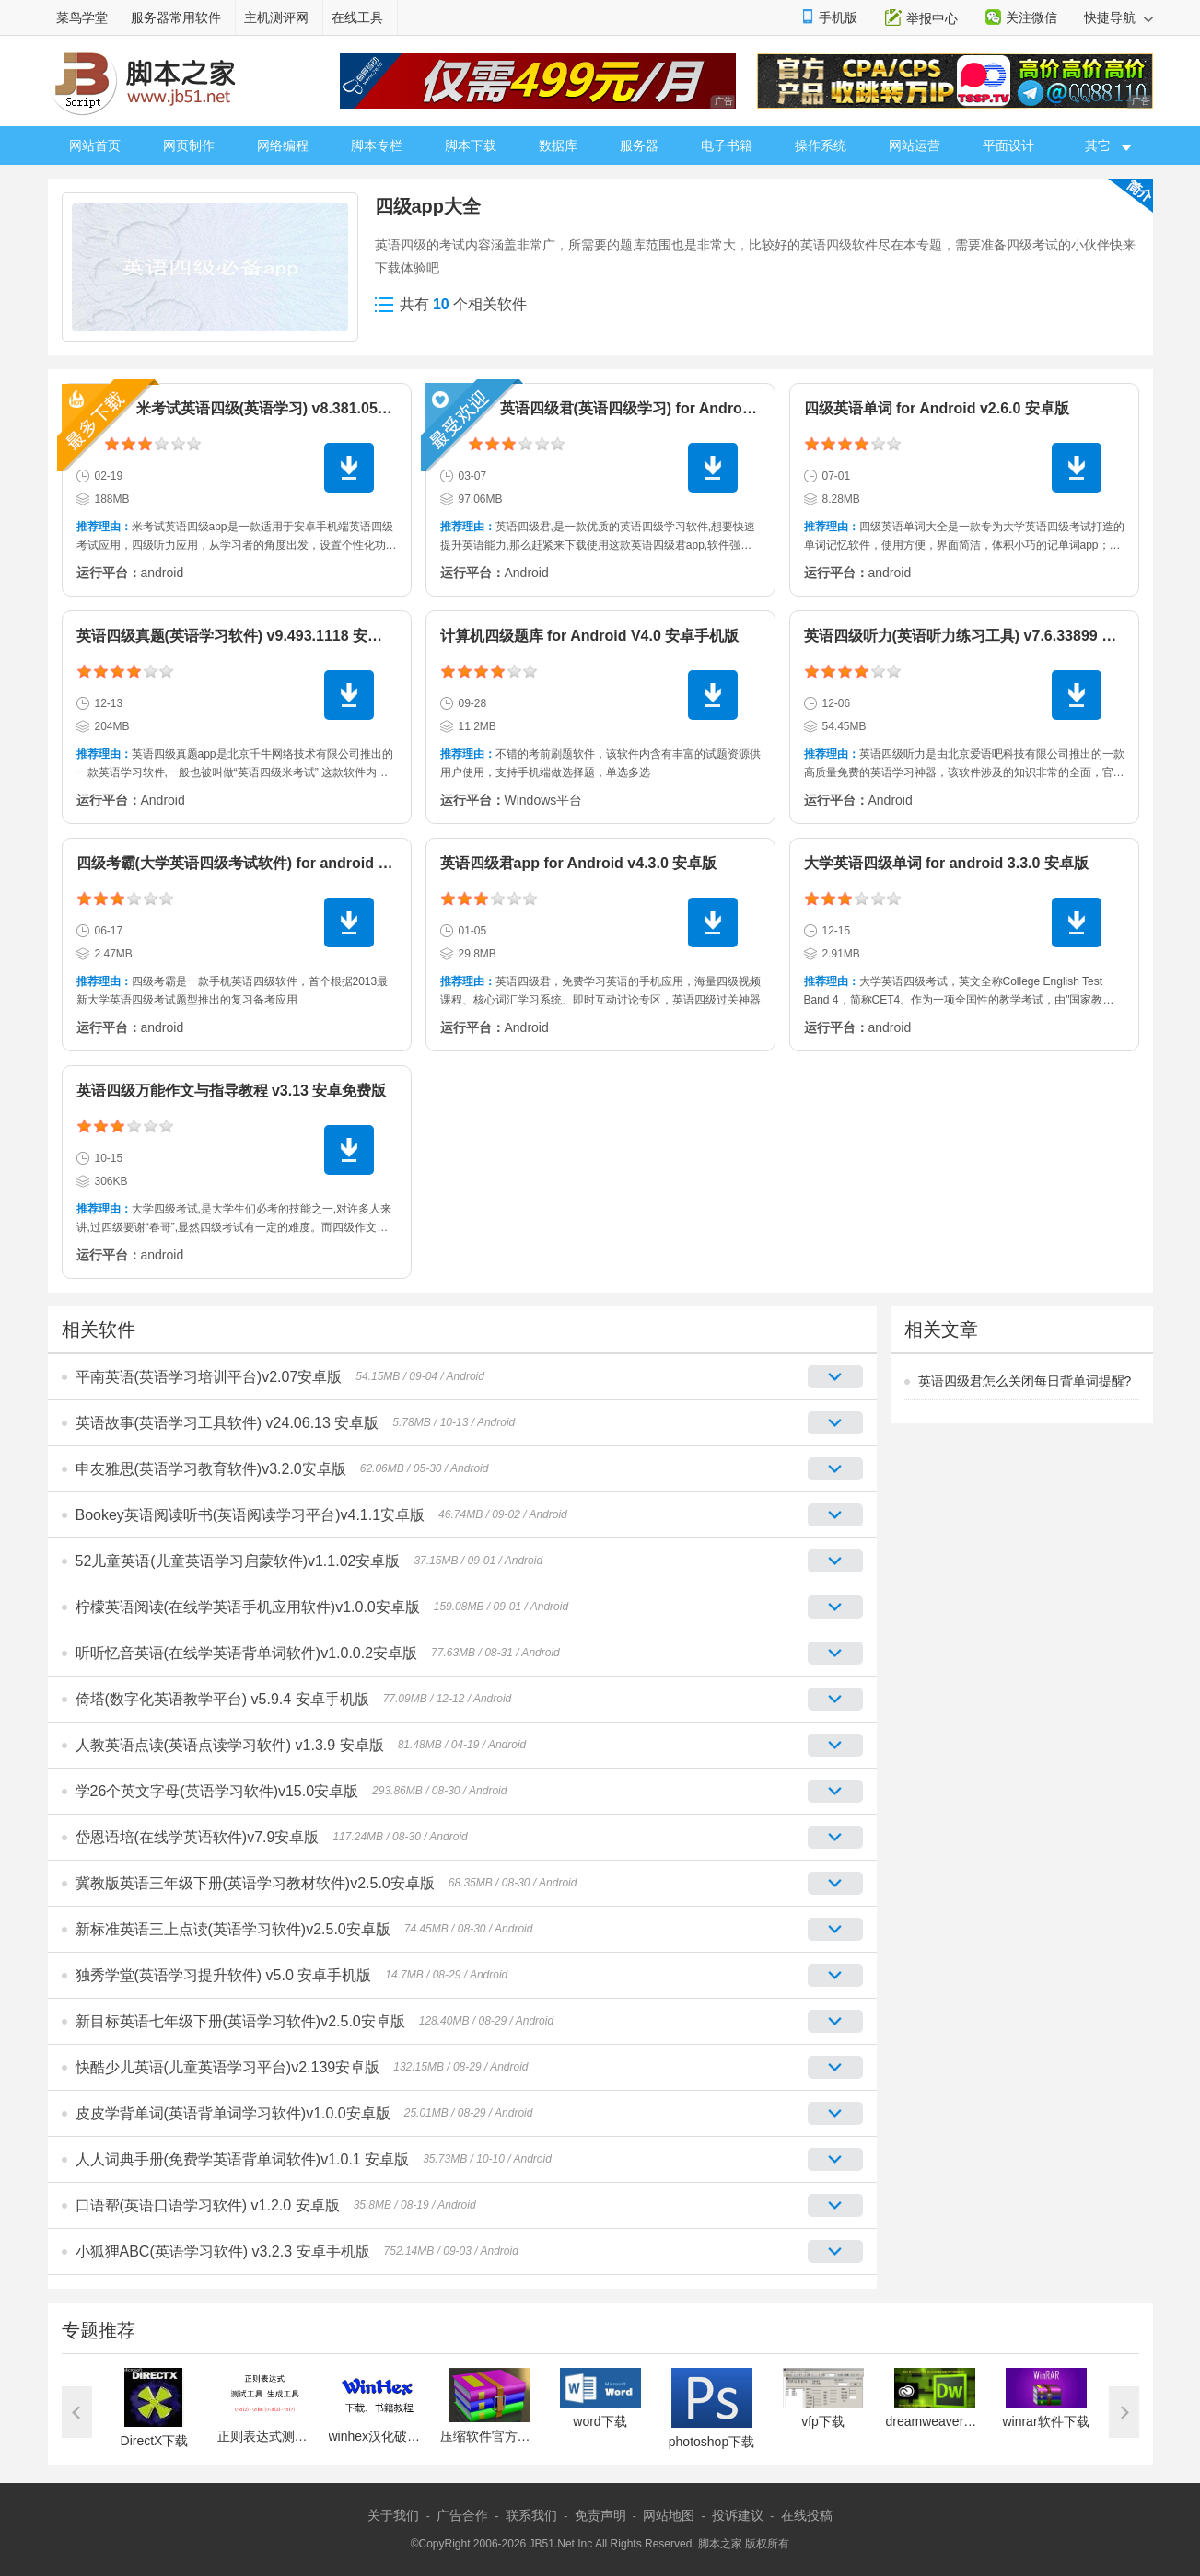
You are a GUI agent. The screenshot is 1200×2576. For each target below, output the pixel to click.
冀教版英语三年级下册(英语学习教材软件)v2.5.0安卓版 (255, 1883)
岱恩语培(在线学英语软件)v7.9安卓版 (198, 1837)
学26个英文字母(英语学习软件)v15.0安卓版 (217, 1791)
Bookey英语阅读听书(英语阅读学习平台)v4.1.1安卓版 (250, 1515)
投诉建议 (737, 2515)
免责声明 (600, 2515)
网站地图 (668, 2515)
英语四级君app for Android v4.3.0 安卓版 (578, 863)
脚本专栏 (376, 145)
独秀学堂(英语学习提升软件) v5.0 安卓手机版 (224, 1975)
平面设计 (1008, 145)
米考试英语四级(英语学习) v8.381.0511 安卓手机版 (304, 408)
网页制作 (189, 145)
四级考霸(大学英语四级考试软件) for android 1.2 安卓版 (262, 863)
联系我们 (531, 2515)
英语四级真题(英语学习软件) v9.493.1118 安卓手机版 (251, 636)
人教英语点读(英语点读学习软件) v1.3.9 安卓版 (230, 1745)
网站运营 (914, 145)
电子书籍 (726, 145)
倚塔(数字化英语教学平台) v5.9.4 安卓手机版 (222, 1699)
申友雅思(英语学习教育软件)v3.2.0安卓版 (211, 1469)
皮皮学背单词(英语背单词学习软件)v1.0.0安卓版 (233, 2113)
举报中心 (932, 18)
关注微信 (1031, 17)
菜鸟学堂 (82, 17)
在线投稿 (807, 2515)
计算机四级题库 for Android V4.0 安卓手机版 (590, 636)
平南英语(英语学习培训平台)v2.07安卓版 (209, 1377)
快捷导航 (1118, 17)
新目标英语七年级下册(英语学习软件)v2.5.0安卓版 (240, 2021)
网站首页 (95, 145)
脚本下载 (470, 145)
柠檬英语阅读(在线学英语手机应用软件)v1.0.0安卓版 (248, 1607)
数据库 (558, 145)
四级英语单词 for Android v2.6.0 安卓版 (936, 408)
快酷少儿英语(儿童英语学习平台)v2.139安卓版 (228, 2067)
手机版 (838, 17)
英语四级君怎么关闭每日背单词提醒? (1025, 1381)
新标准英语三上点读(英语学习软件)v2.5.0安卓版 (233, 1929)
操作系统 (820, 145)
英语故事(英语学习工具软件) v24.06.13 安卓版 (227, 1423)
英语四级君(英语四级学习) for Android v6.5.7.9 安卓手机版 (695, 408)
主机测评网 (276, 17)
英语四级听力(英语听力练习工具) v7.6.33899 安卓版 (975, 636)
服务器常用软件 (176, 17)
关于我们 (393, 2515)
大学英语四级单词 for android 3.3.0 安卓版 (946, 863)
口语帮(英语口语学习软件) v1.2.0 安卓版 (208, 2205)
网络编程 (283, 145)
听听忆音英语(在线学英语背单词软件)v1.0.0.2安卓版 (247, 1653)
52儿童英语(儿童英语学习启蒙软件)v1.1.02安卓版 (238, 1561)
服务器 (639, 145)
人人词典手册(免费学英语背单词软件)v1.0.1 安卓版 (243, 2159)
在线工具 (357, 17)
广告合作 (462, 2515)
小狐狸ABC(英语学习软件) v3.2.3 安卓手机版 (223, 2251)
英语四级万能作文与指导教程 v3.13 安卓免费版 (231, 1090)
